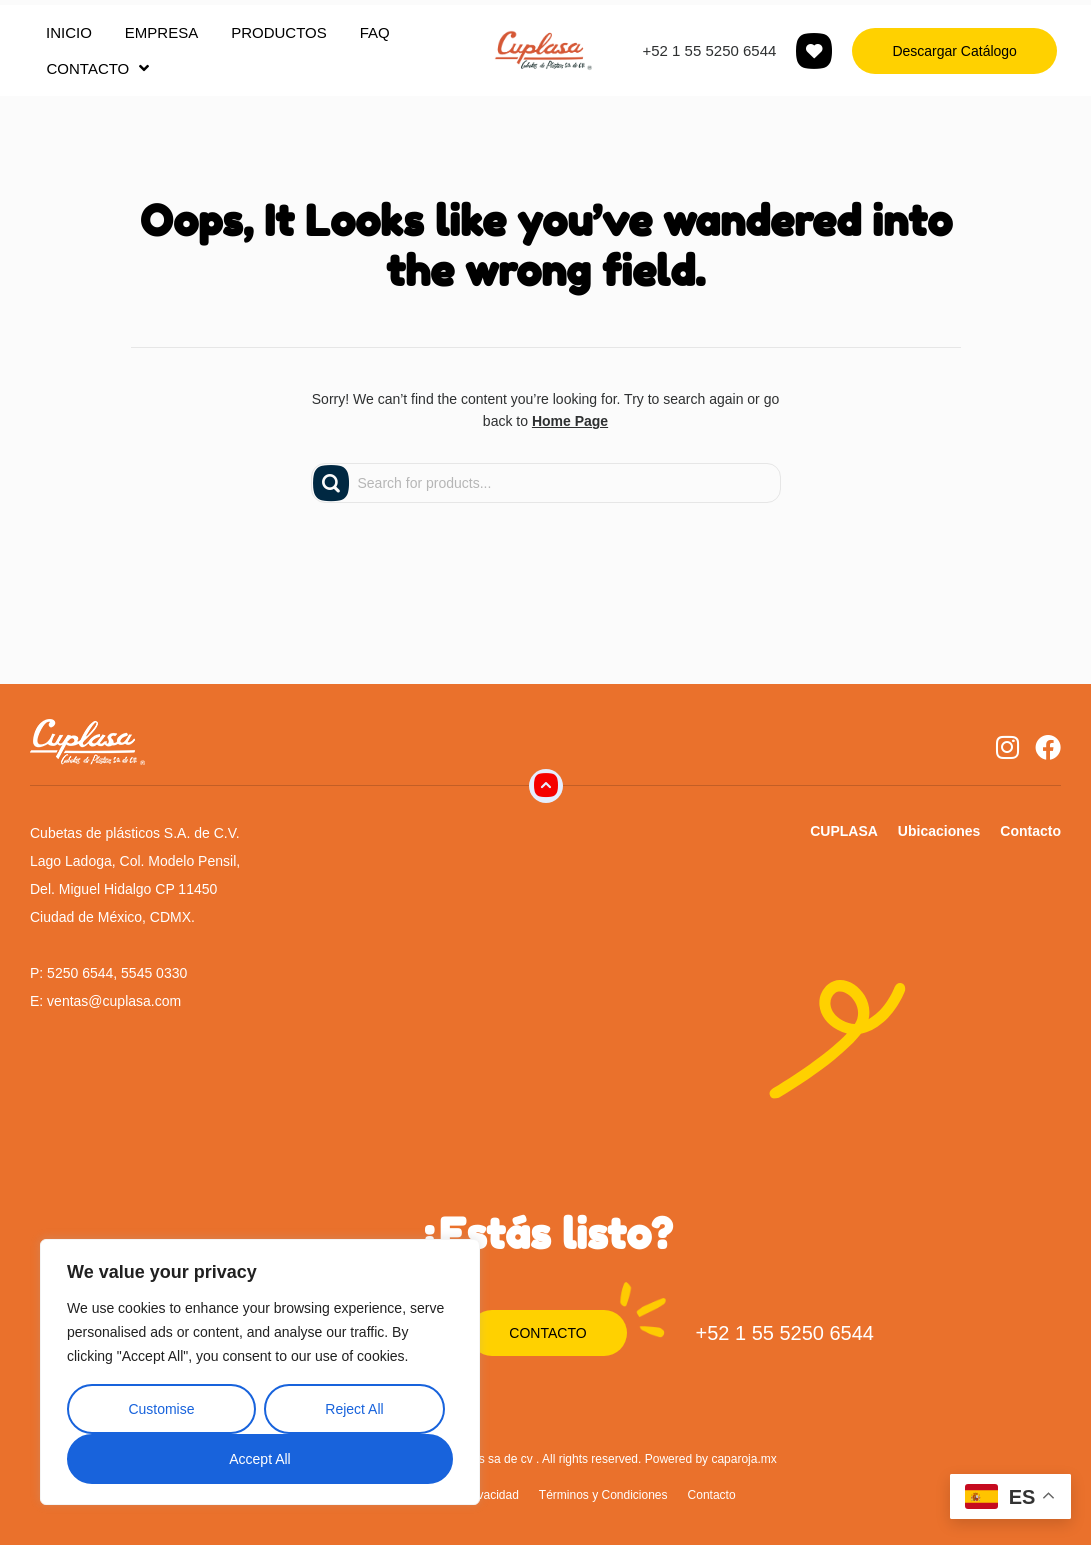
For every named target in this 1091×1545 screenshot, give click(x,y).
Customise (161, 1409)
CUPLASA (844, 831)
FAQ (375, 32)
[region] (260, 1372)
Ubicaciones (939, 831)
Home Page (570, 421)
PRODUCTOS (279, 32)
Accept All (259, 1459)
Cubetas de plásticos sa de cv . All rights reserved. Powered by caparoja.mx (575, 1459)
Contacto (1030, 831)
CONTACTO (98, 68)
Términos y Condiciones (603, 1495)
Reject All (354, 1409)
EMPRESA (161, 32)
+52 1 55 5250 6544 (709, 50)
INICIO (69, 32)
